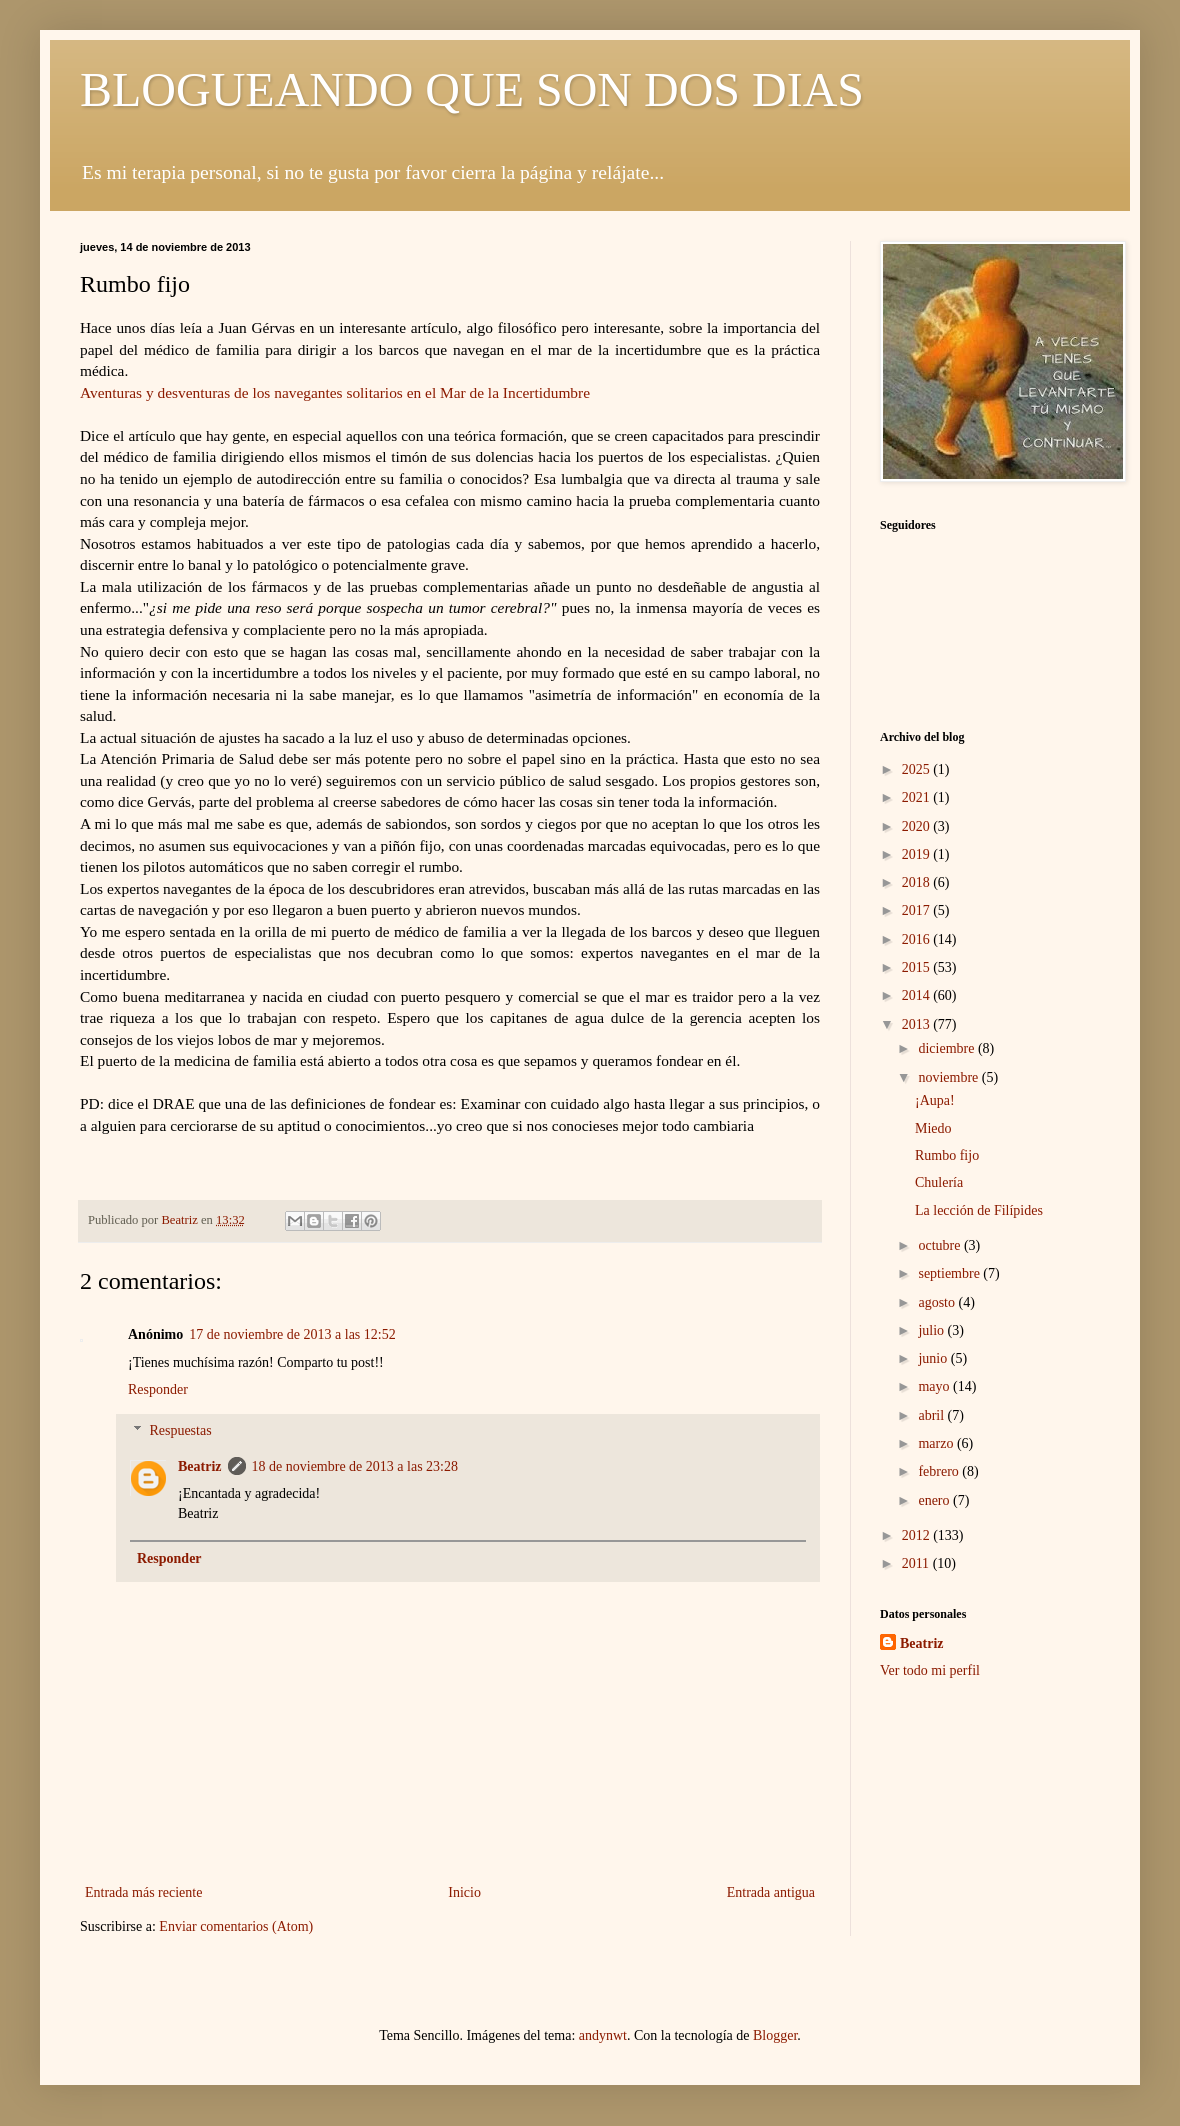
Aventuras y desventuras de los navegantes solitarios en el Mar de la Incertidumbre (335, 392)
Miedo (933, 1128)
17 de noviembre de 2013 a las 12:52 (292, 1334)
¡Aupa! (935, 1100)
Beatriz (200, 1466)
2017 (918, 910)
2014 (918, 995)
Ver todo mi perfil (930, 1670)
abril (932, 1415)
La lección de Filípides (979, 1210)
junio (934, 1358)
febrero (940, 1471)
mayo (935, 1386)
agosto (938, 1302)
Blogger (775, 2035)
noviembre (949, 1077)
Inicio (464, 1892)
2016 (918, 939)
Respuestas (180, 1430)
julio (932, 1330)
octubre (940, 1245)
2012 (918, 1535)
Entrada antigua (771, 1892)
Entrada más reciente (143, 1892)
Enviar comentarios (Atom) (236, 1926)
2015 (918, 967)
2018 (918, 882)
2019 (918, 854)
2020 (918, 826)
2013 (918, 1024)
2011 (917, 1563)
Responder (158, 1389)
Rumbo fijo (947, 1155)
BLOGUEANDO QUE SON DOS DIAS (472, 89)
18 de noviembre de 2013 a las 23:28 (355, 1466)
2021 (918, 797)
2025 (918, 769)
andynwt (603, 2035)
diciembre (947, 1048)
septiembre (950, 1273)
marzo (937, 1443)
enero (935, 1500)
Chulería (939, 1182)
